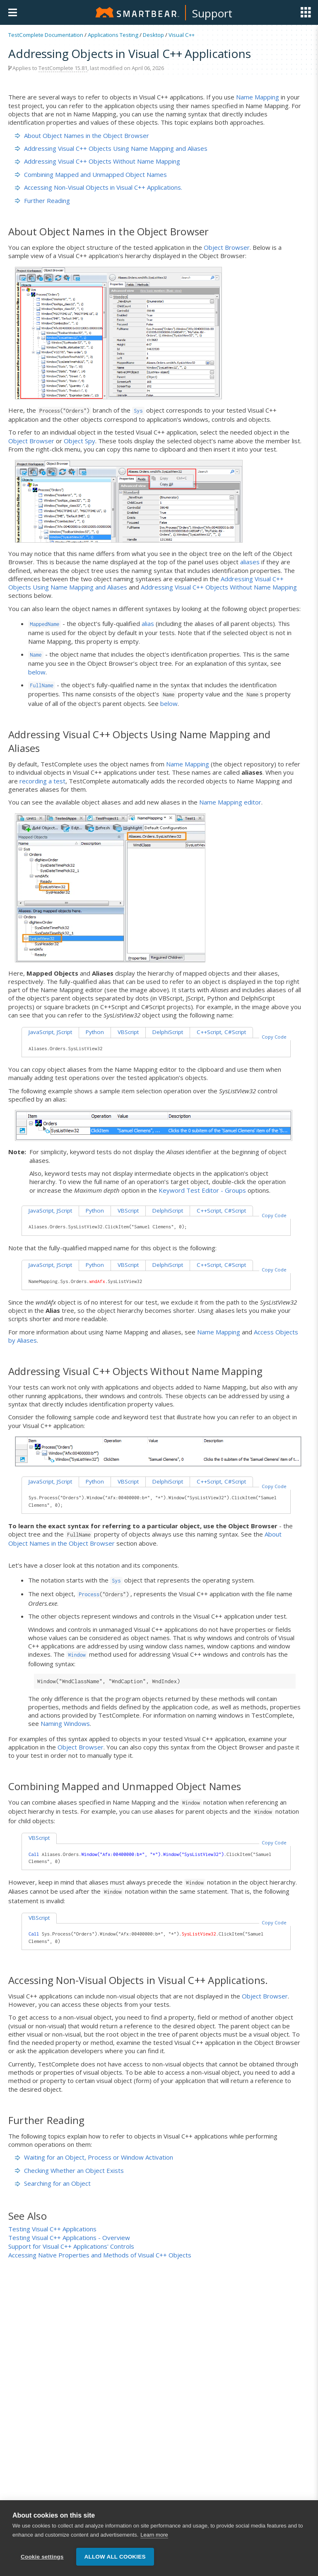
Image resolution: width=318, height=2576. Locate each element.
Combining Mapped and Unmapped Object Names (91, 174)
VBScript (128, 1032)
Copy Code (274, 1037)
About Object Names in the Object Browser (82, 135)
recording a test (42, 781)
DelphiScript (167, 1032)
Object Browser (227, 247)
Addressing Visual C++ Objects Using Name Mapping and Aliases (111, 148)
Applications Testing (113, 35)
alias (148, 623)
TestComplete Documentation (45, 35)
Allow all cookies (115, 2562)
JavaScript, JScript (50, 1032)
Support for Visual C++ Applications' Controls (71, 2246)
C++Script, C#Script (221, 1032)
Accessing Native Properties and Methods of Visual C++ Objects (99, 2255)
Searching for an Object (53, 2183)
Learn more (154, 2540)
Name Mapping (257, 97)
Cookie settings (42, 2562)
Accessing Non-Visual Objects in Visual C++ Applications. (98, 187)
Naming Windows (65, 1723)
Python (95, 1032)
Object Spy (79, 441)
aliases (250, 562)
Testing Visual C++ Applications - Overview (69, 2237)
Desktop (153, 35)
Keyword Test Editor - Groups (202, 1190)
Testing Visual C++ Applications (52, 2229)
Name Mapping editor (230, 802)
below (37, 672)
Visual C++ (182, 35)
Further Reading (42, 200)
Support (212, 13)
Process (89, 1594)
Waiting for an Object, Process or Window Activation (94, 2157)
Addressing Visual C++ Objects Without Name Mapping (97, 161)
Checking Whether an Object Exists (69, 2170)
